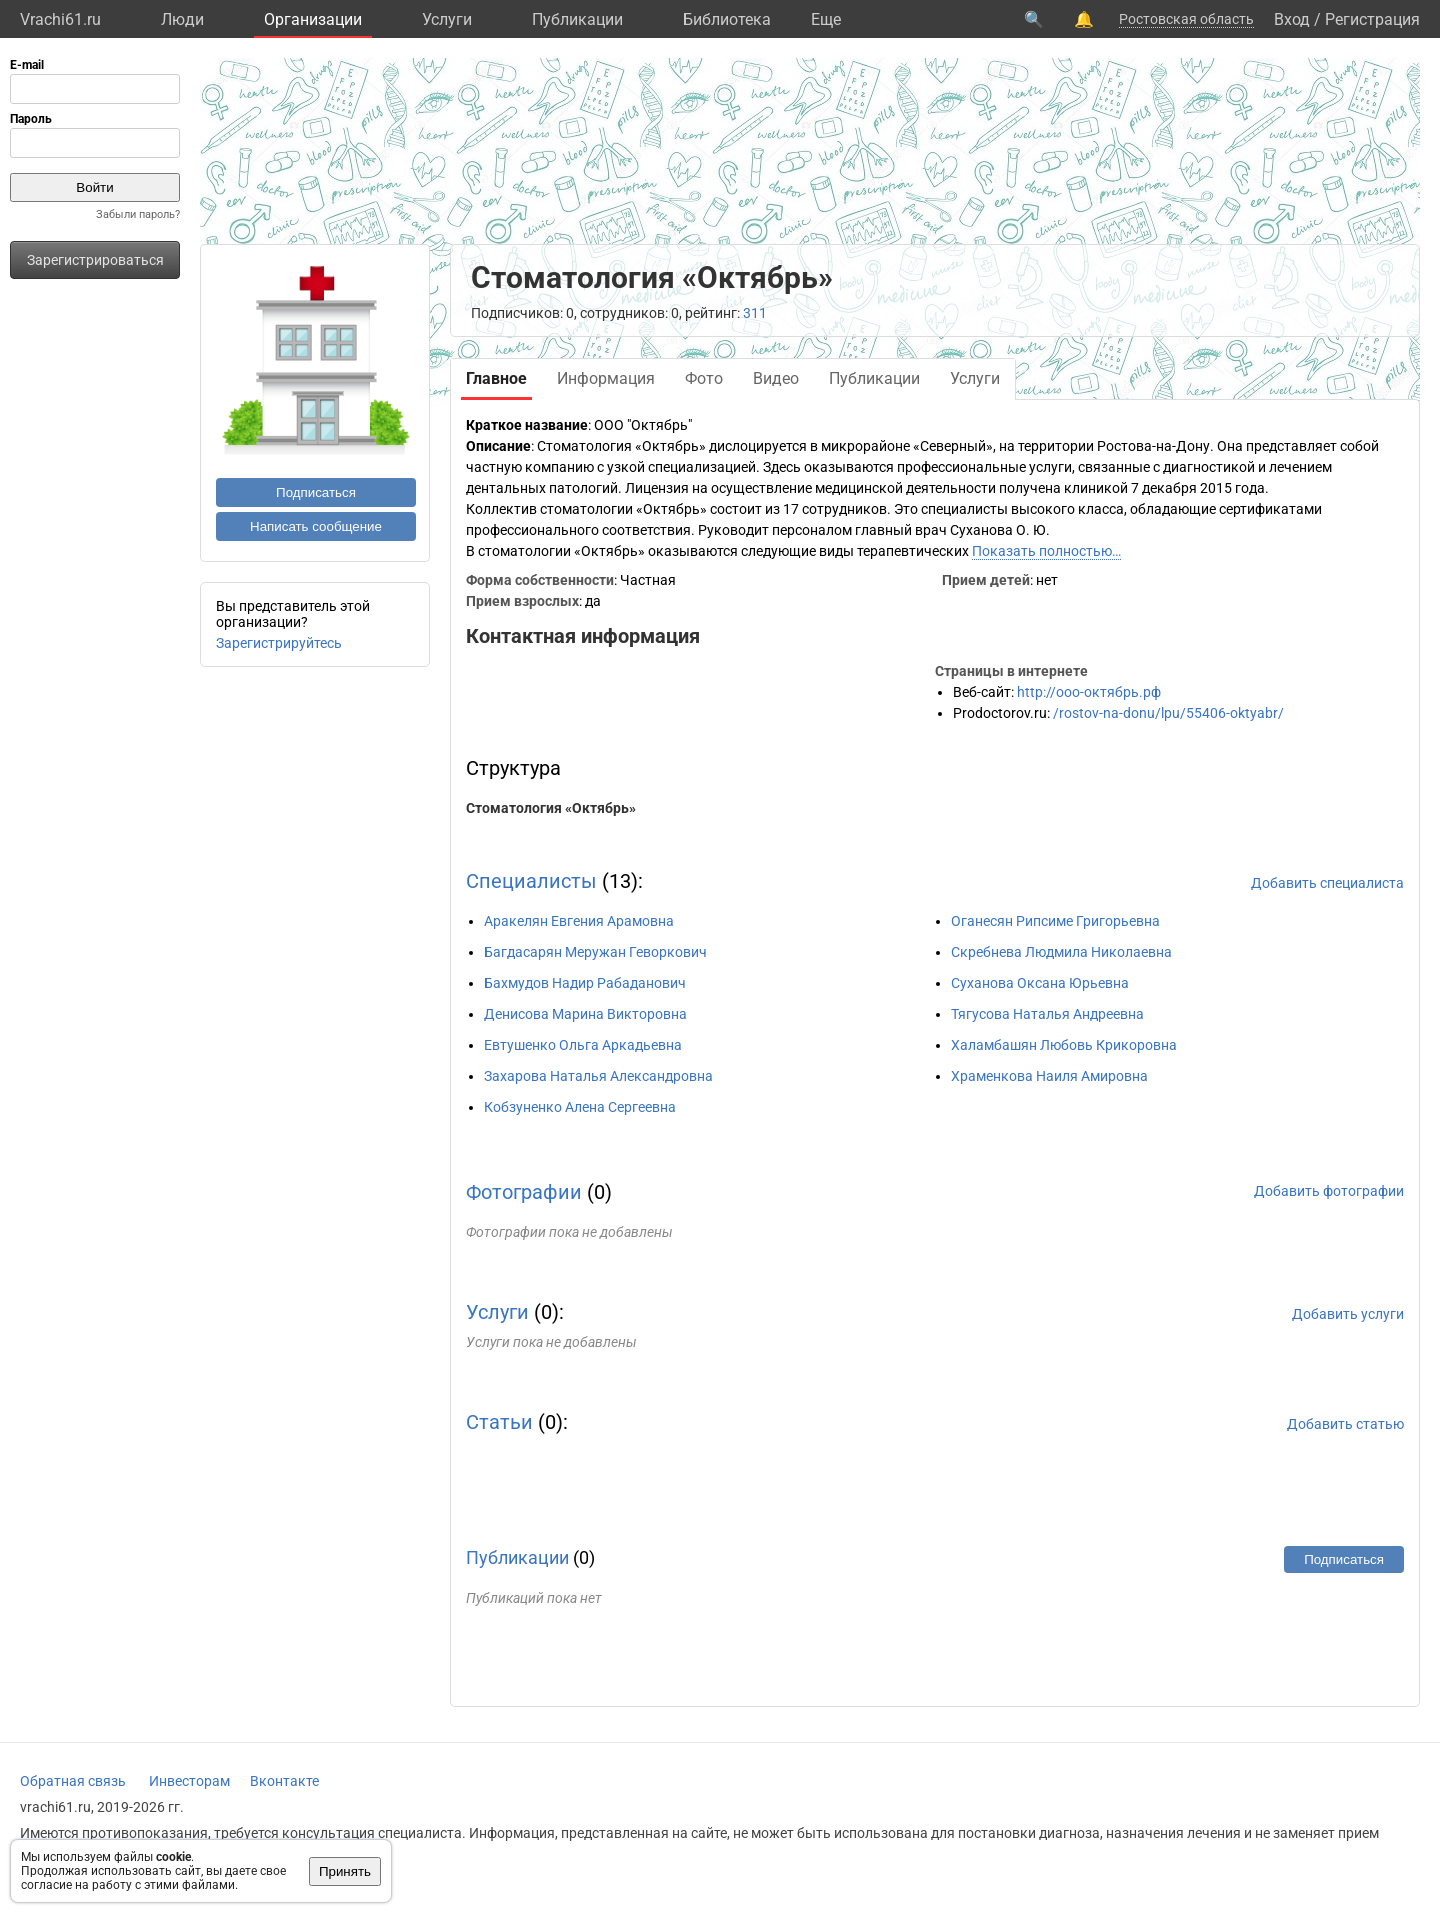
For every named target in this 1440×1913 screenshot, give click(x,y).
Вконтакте (284, 1781)
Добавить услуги (1348, 1314)
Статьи (499, 1422)
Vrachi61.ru (60, 19)
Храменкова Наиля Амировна (1049, 1076)
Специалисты (531, 881)
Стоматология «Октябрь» (551, 808)
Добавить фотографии (1329, 1191)
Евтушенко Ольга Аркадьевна (583, 1045)
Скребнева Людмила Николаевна (1061, 952)
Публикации (577, 19)
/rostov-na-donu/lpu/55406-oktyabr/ (1168, 713)
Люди (182, 19)
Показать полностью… (1046, 551)
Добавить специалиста (1327, 883)
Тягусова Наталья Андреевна (1047, 1014)
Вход (1292, 19)
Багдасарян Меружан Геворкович (595, 952)
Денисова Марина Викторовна (585, 1014)
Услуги (447, 19)
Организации (313, 19)
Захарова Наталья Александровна (598, 1076)
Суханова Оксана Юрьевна (1040, 983)
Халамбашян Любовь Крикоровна (1064, 1045)
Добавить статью (1345, 1424)
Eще (826, 19)
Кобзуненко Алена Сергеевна (580, 1107)
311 (755, 313)
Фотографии (524, 1192)
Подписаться (316, 492)
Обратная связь (73, 1781)
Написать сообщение (316, 526)
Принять (345, 1871)
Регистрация (1372, 19)
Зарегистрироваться (95, 260)
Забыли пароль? (138, 214)
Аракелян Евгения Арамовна (579, 921)
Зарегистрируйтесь (279, 643)
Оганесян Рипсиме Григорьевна (1055, 921)
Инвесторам (189, 1781)
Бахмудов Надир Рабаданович (585, 983)
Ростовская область (1186, 19)
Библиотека (727, 19)
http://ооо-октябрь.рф (1089, 692)
